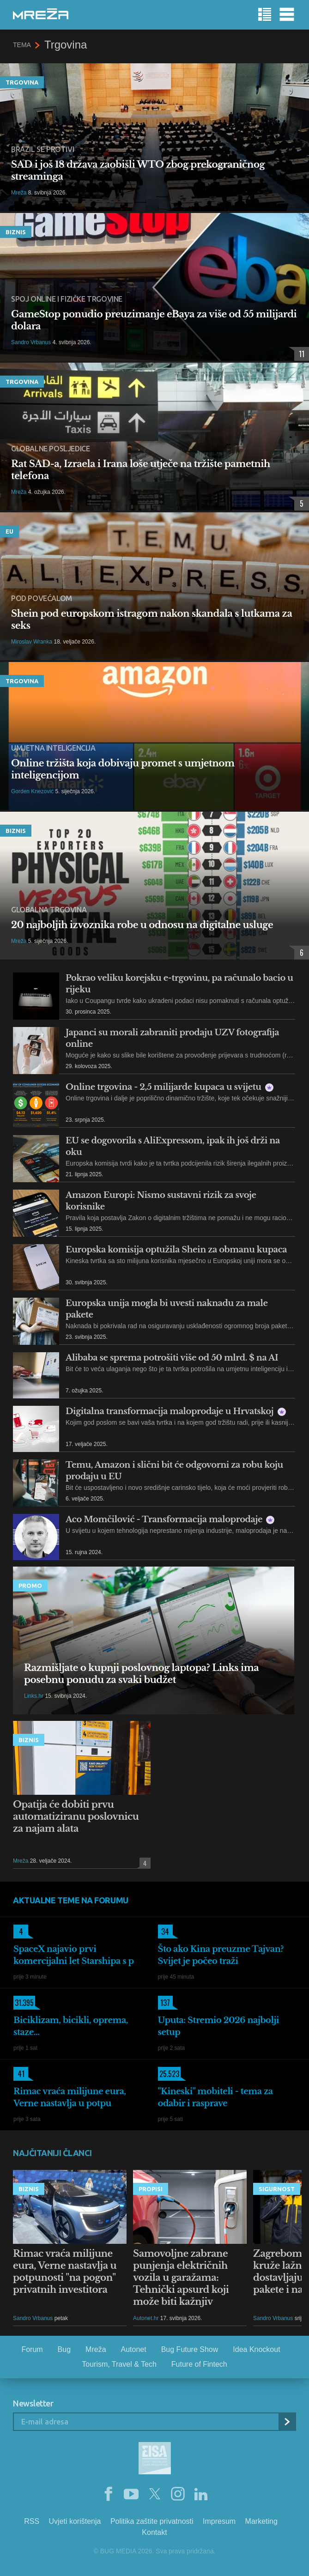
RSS (31, 2521)
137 (164, 2002)
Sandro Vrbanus (31, 342)
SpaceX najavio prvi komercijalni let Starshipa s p (73, 1955)
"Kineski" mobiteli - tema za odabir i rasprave (215, 2097)
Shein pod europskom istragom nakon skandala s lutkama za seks (151, 619)
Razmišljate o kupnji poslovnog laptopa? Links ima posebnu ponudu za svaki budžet (141, 1673)
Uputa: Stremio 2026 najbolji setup (218, 2026)
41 (18, 2073)
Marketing (261, 2521)
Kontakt (154, 2532)
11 (299, 353)
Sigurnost (277, 2189)
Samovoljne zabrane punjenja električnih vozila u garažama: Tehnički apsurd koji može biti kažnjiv (181, 2277)
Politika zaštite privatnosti (152, 2521)
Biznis (16, 232)
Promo (30, 1585)
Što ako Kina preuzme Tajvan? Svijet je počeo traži (221, 1955)
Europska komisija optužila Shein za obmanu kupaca (176, 1250)
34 (164, 1931)
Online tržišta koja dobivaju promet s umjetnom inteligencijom (123, 769)
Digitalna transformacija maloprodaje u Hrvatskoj (176, 1411)
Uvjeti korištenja (75, 2521)
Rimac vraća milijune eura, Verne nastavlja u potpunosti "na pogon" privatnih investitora (64, 2271)
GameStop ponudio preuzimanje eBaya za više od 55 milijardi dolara (154, 320)
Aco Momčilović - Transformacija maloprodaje (170, 1519)
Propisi (151, 2189)
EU (9, 531)
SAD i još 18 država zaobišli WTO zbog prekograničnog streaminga (138, 170)
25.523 (168, 2073)
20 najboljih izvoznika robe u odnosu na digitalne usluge (142, 924)
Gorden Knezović (32, 791)
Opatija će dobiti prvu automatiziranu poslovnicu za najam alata (76, 1816)
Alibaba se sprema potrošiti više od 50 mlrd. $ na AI (172, 1358)
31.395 (23, 2002)
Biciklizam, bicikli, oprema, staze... (70, 2026)
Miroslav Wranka (31, 641)
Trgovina (22, 82)
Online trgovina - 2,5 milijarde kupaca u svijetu (169, 1087)
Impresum (219, 2521)
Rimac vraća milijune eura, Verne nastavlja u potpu (69, 2097)
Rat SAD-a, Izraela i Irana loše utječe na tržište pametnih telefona (140, 469)
